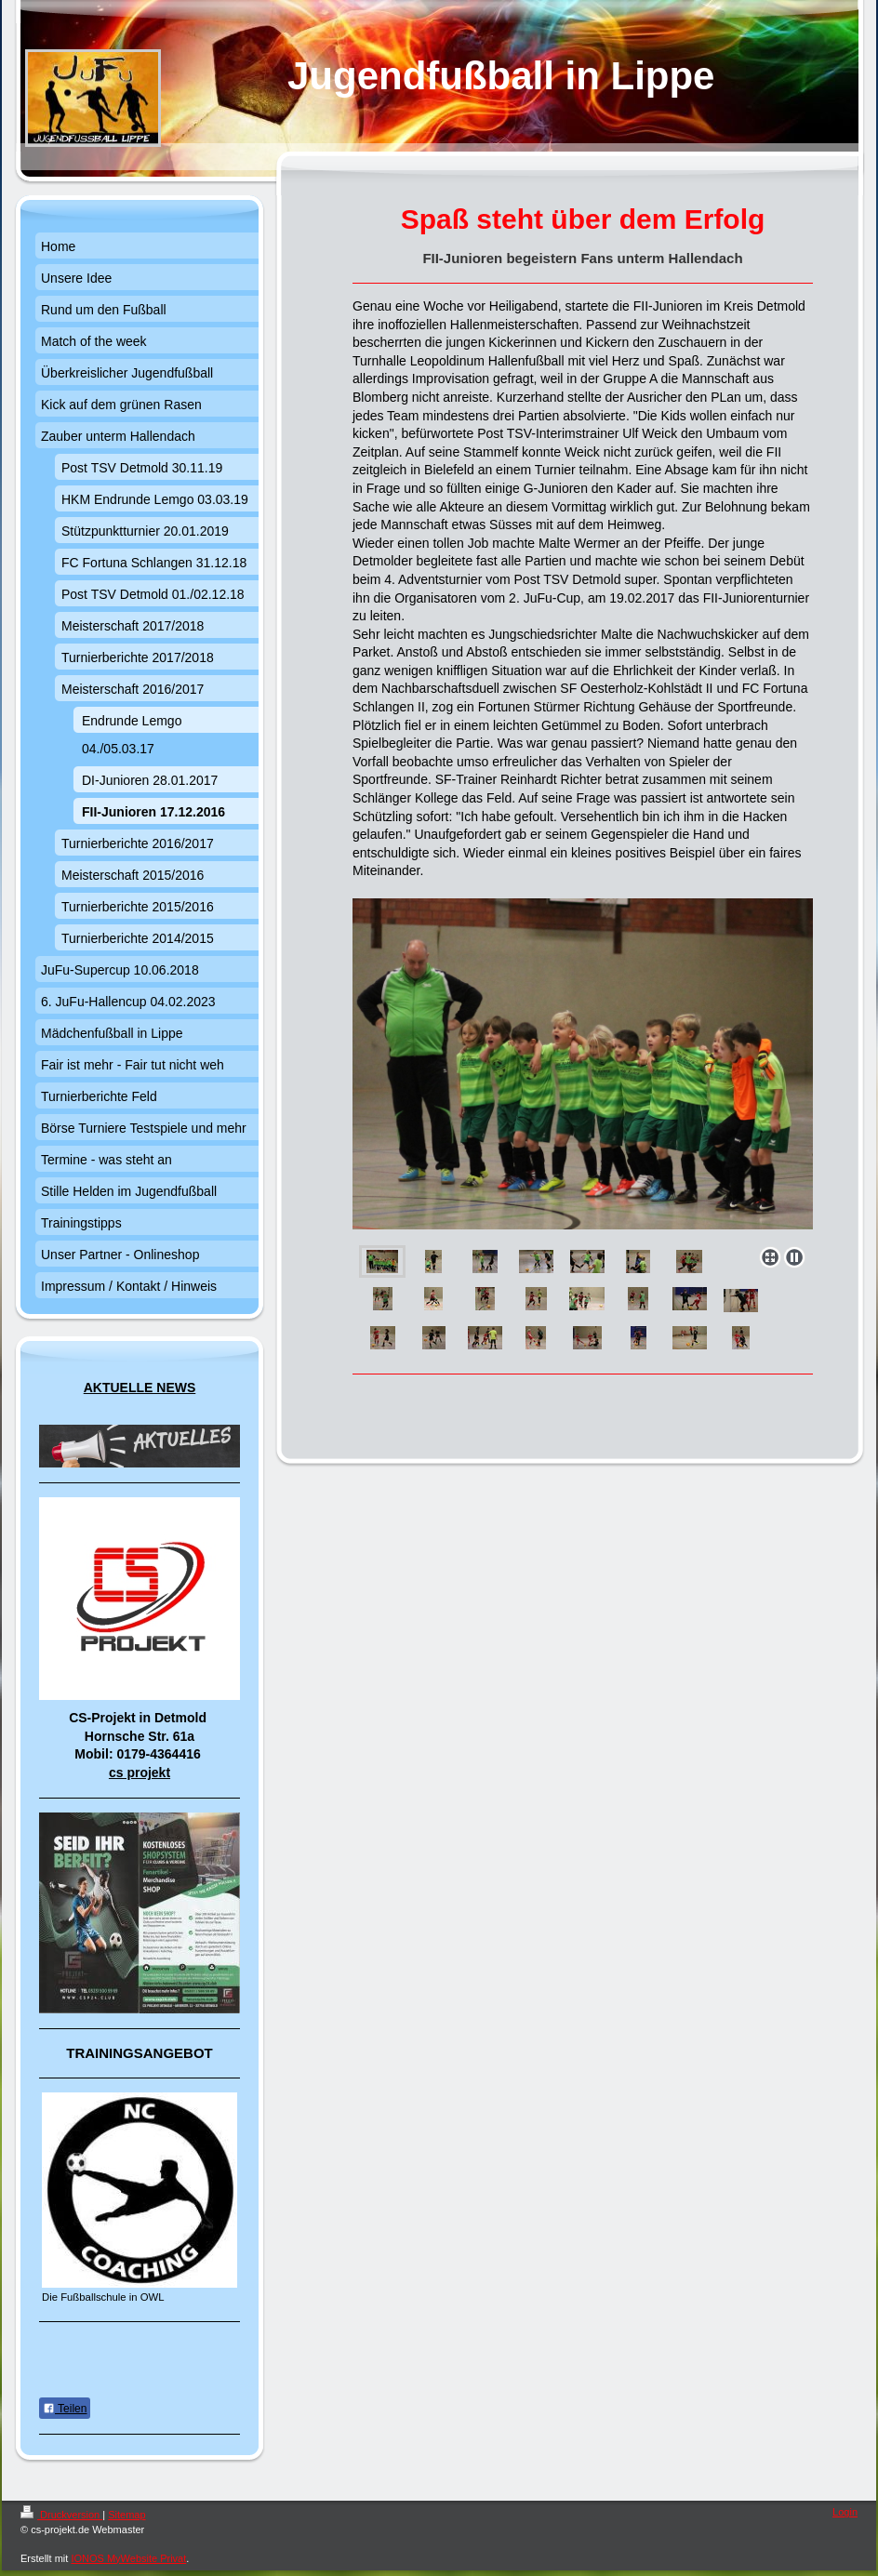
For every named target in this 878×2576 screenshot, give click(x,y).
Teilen (64, 2408)
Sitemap (126, 2514)
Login (845, 2511)
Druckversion (61, 2514)
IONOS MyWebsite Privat (128, 2558)
